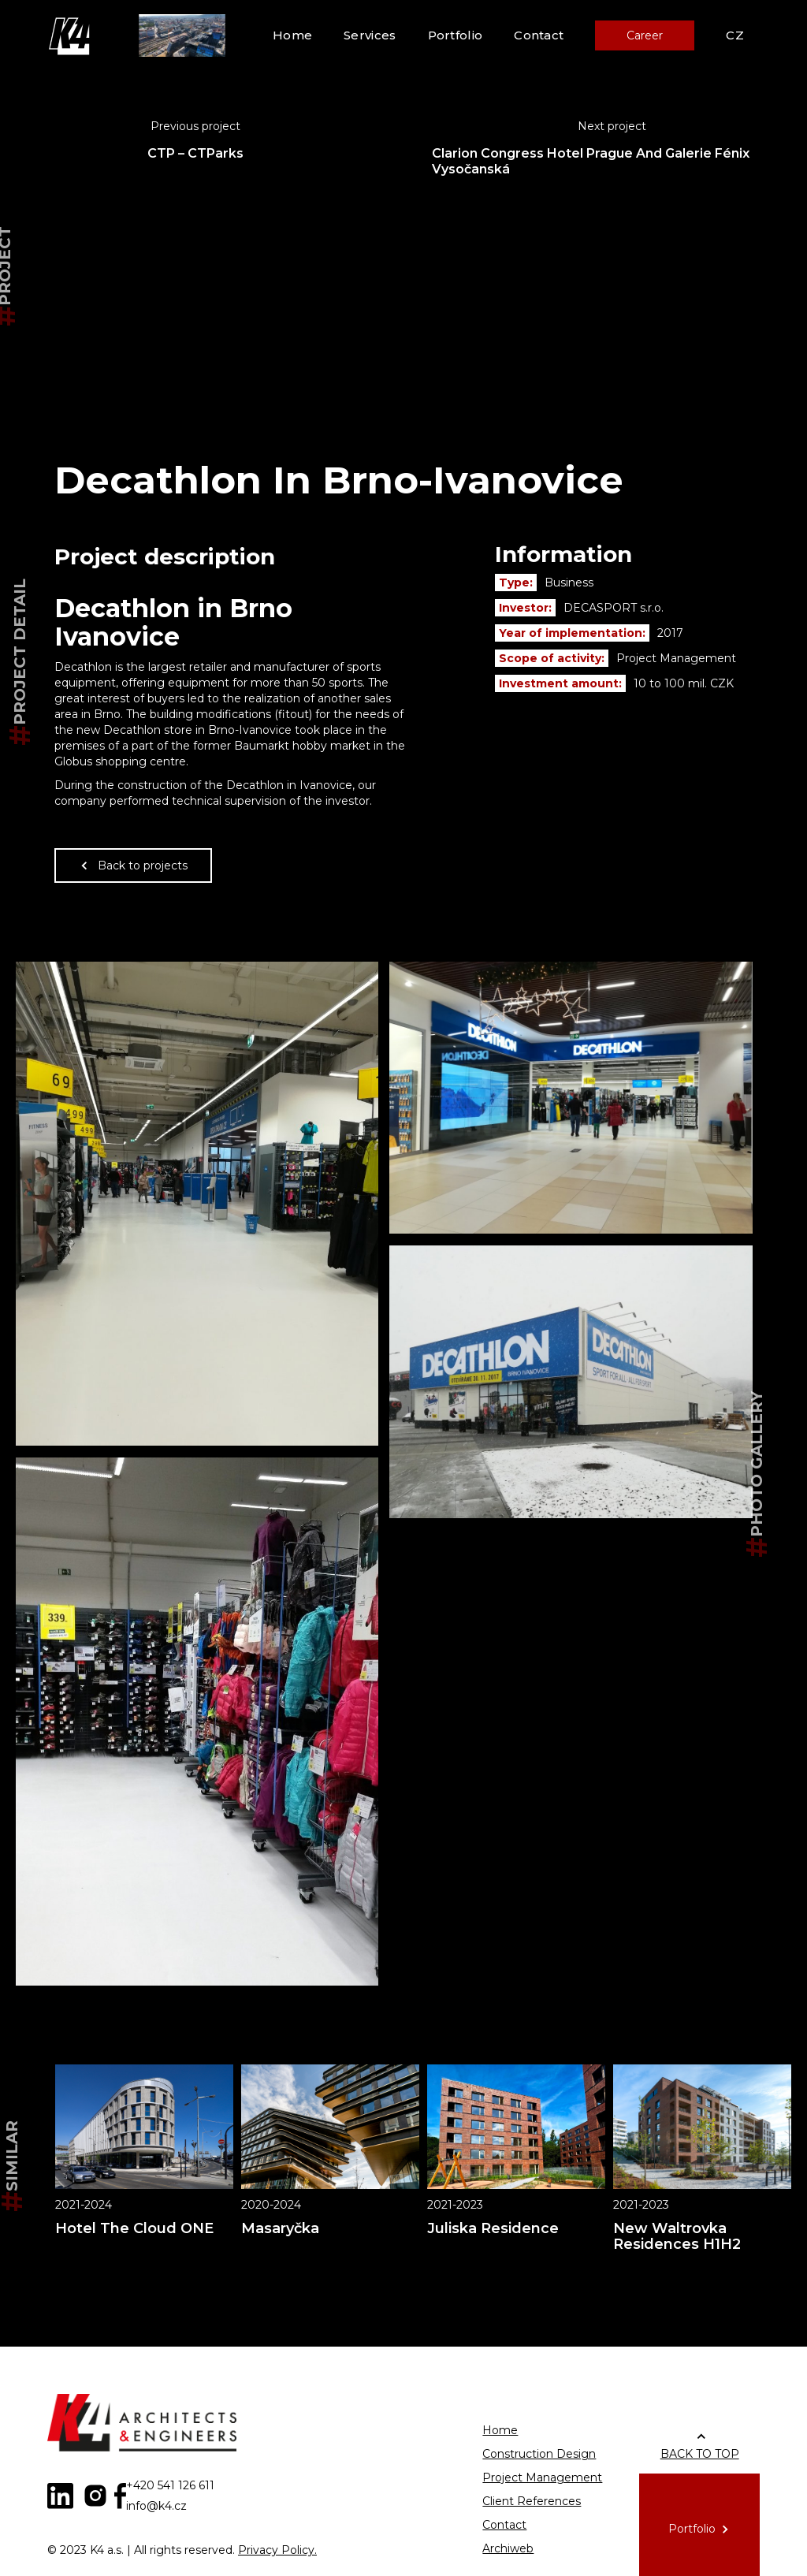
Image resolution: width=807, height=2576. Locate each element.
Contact (538, 35)
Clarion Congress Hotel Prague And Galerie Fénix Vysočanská (590, 161)
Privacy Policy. (277, 2550)
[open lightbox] (197, 1204)
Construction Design (539, 2454)
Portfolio (455, 35)
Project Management (542, 2477)
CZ (735, 35)
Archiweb (508, 2548)
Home (292, 35)
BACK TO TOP (699, 2454)
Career (645, 35)
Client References (531, 2501)
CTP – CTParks (195, 153)
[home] (71, 35)
